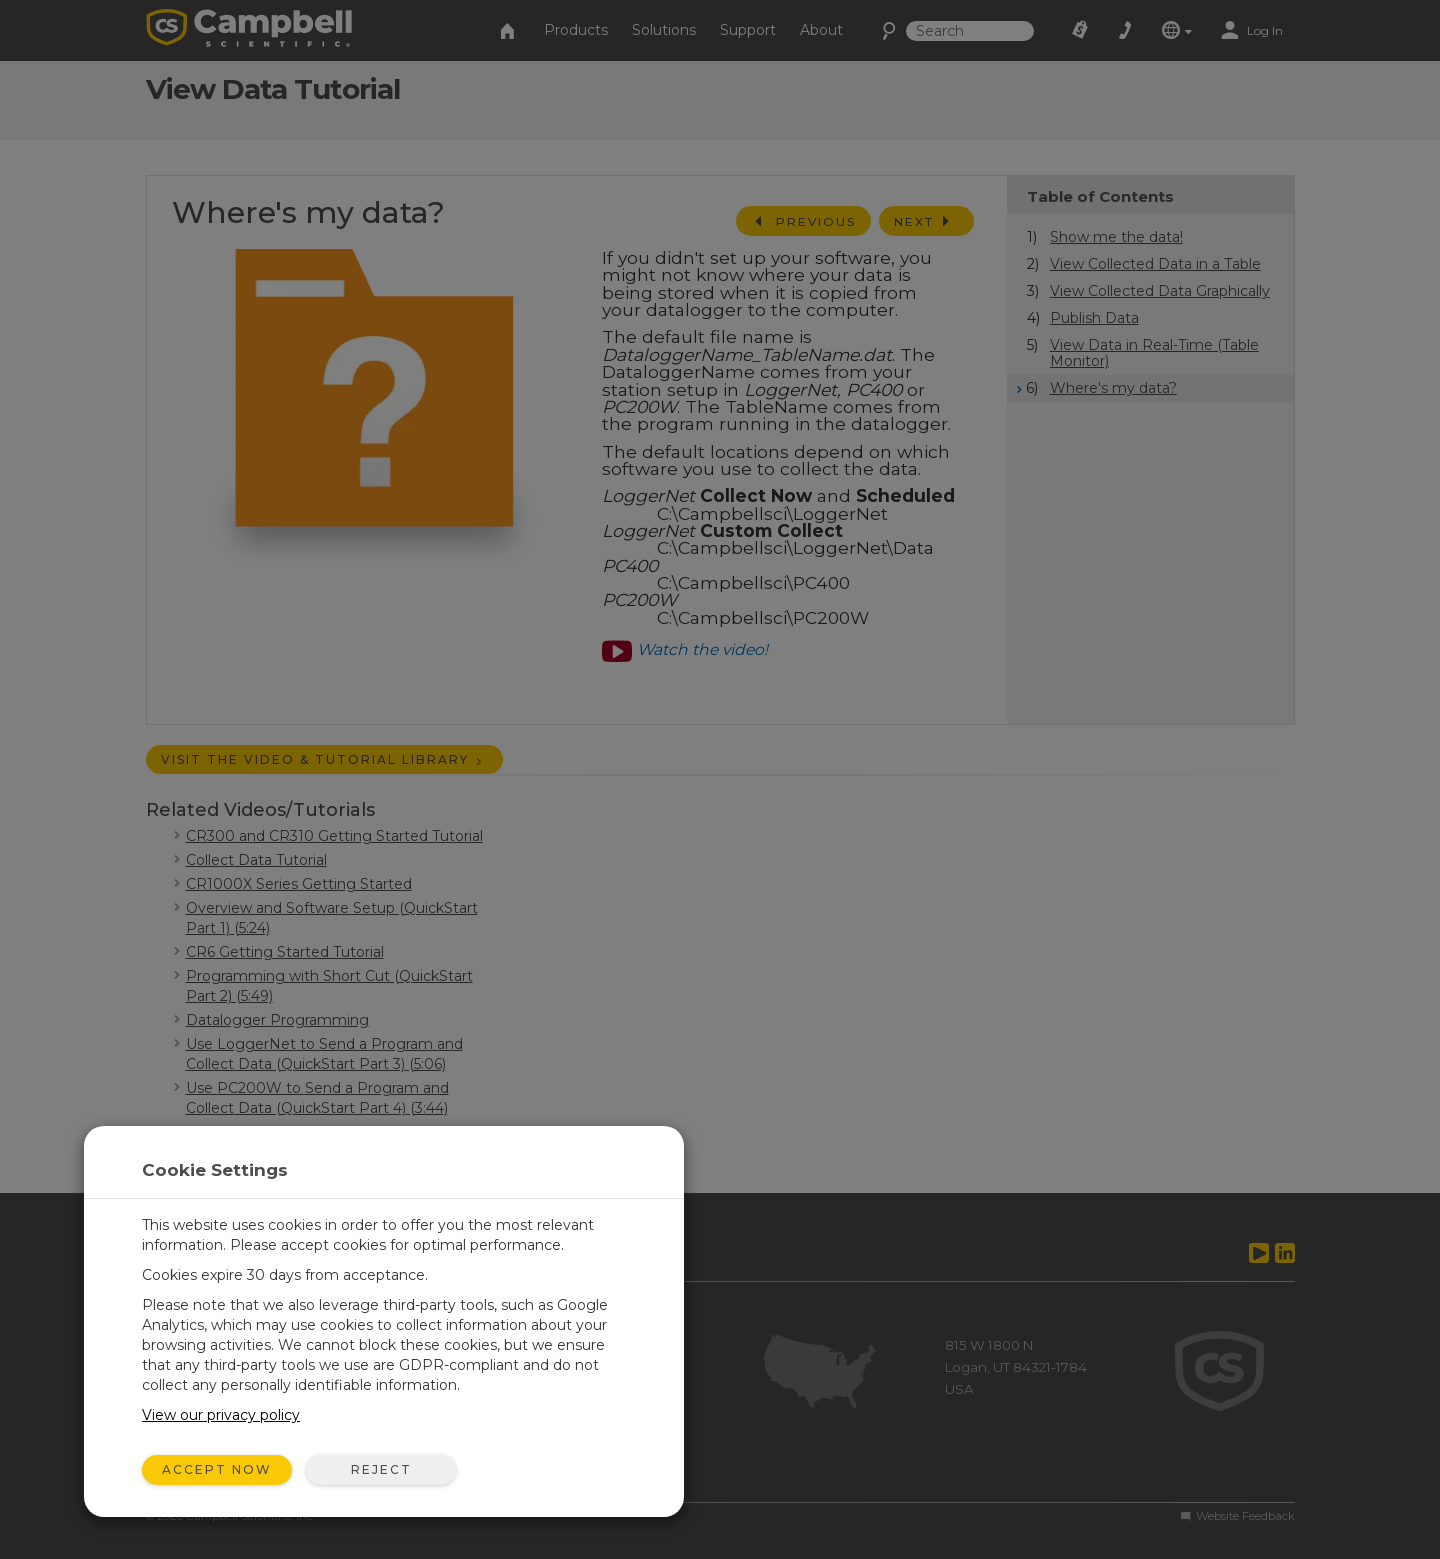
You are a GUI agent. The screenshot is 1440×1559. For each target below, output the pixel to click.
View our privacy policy (221, 1415)
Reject (381, 1469)
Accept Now (217, 1469)
